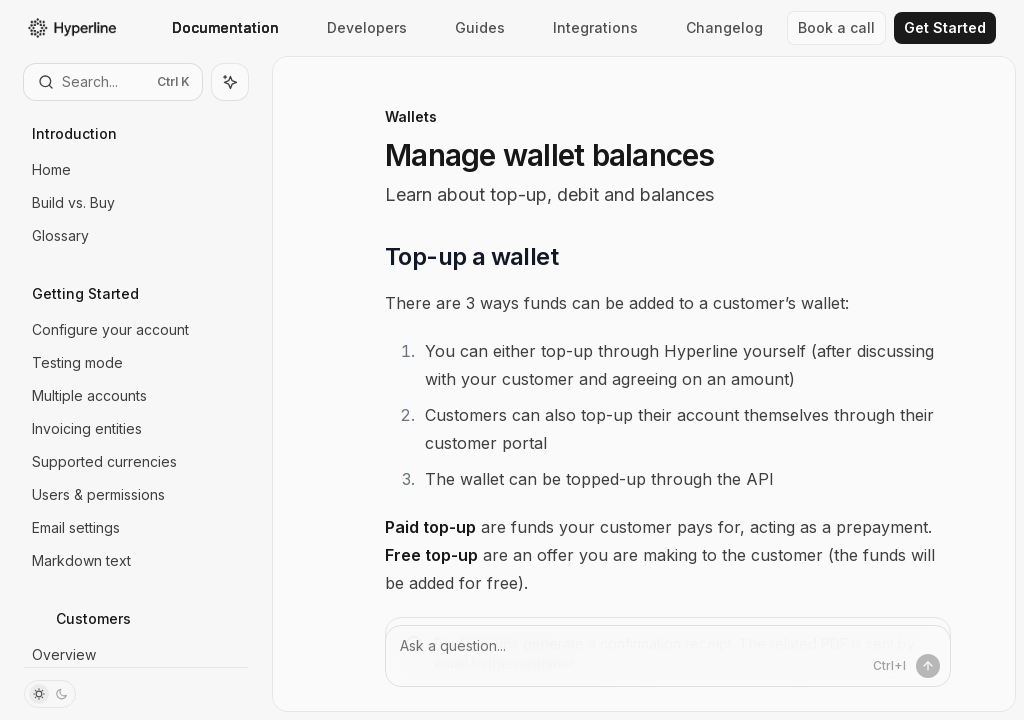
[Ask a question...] (668, 656)
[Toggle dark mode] (50, 694)
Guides (468, 27)
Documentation (213, 27)
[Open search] (113, 82)
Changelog (712, 27)
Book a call (836, 27)
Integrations (583, 27)
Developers (355, 27)
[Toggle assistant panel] (230, 82)
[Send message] (928, 666)
